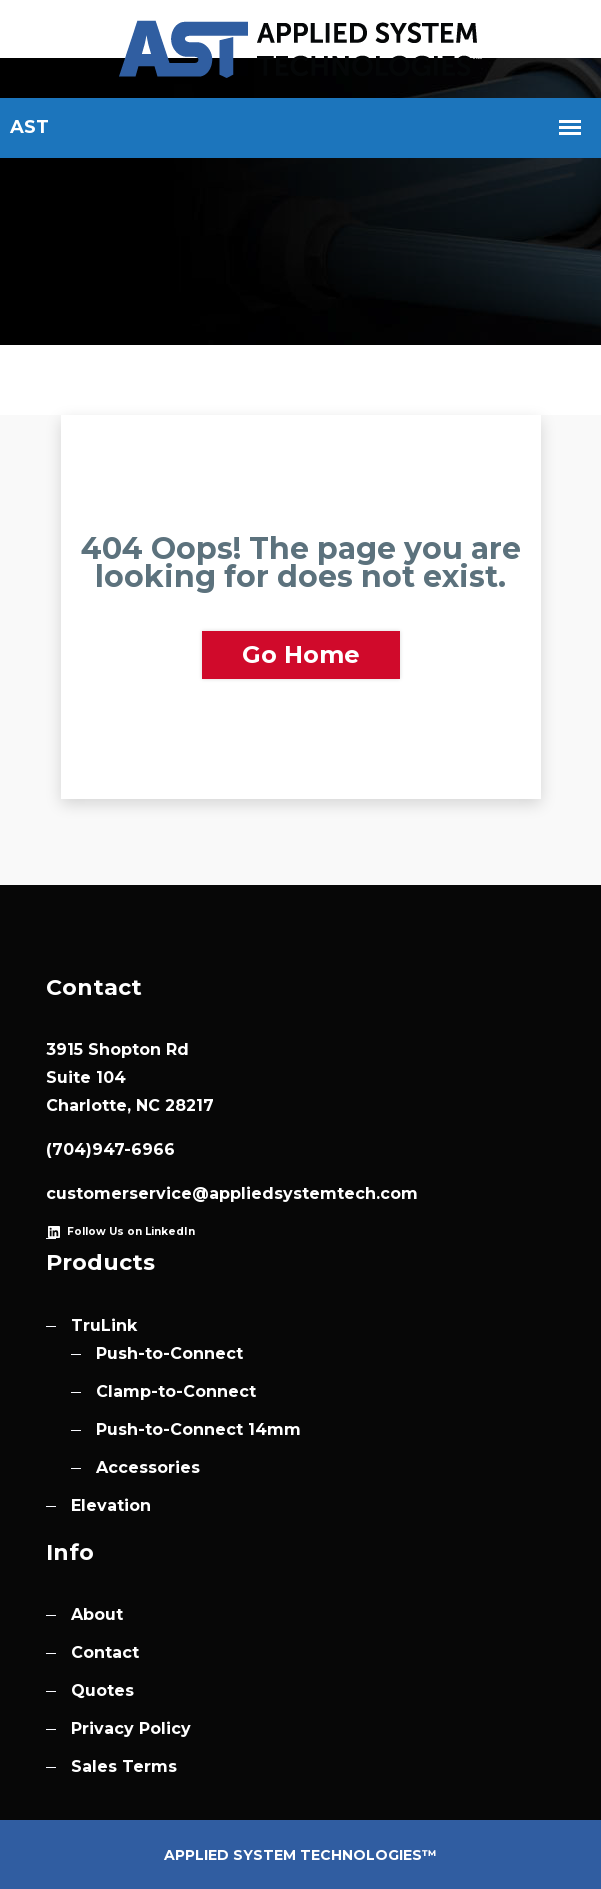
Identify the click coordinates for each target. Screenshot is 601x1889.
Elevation (111, 1505)
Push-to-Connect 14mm (198, 1429)
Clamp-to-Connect (176, 1391)
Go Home (301, 654)
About (97, 1614)
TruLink (104, 1325)
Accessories (148, 1467)
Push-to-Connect (169, 1353)
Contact (105, 1652)
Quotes (102, 1690)
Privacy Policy (131, 1728)
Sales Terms (124, 1766)
